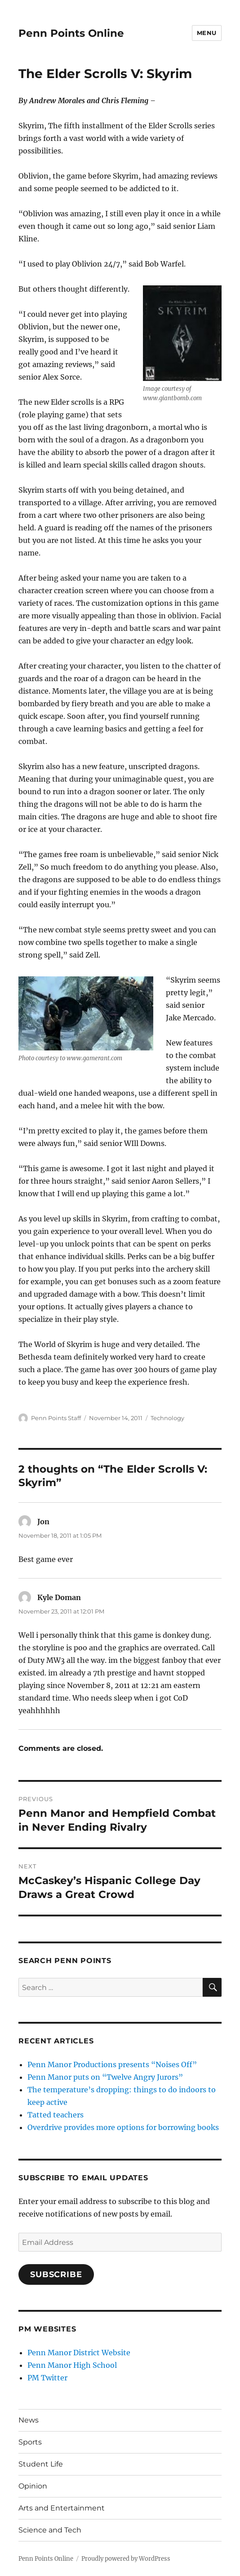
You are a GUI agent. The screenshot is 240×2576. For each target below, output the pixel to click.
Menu (207, 32)
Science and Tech (49, 2530)
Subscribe (56, 2274)
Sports (30, 2442)
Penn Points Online (71, 33)
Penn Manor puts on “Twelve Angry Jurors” (105, 2077)
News (28, 2420)
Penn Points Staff (56, 1417)
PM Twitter (47, 2377)
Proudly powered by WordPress (125, 2559)
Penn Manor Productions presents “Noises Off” (112, 2064)
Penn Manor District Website (78, 2352)
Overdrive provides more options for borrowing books (123, 2127)
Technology (167, 1417)
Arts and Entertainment (61, 2508)
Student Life (40, 2464)
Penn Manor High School (72, 2365)
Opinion (32, 2486)
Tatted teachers (55, 2114)
